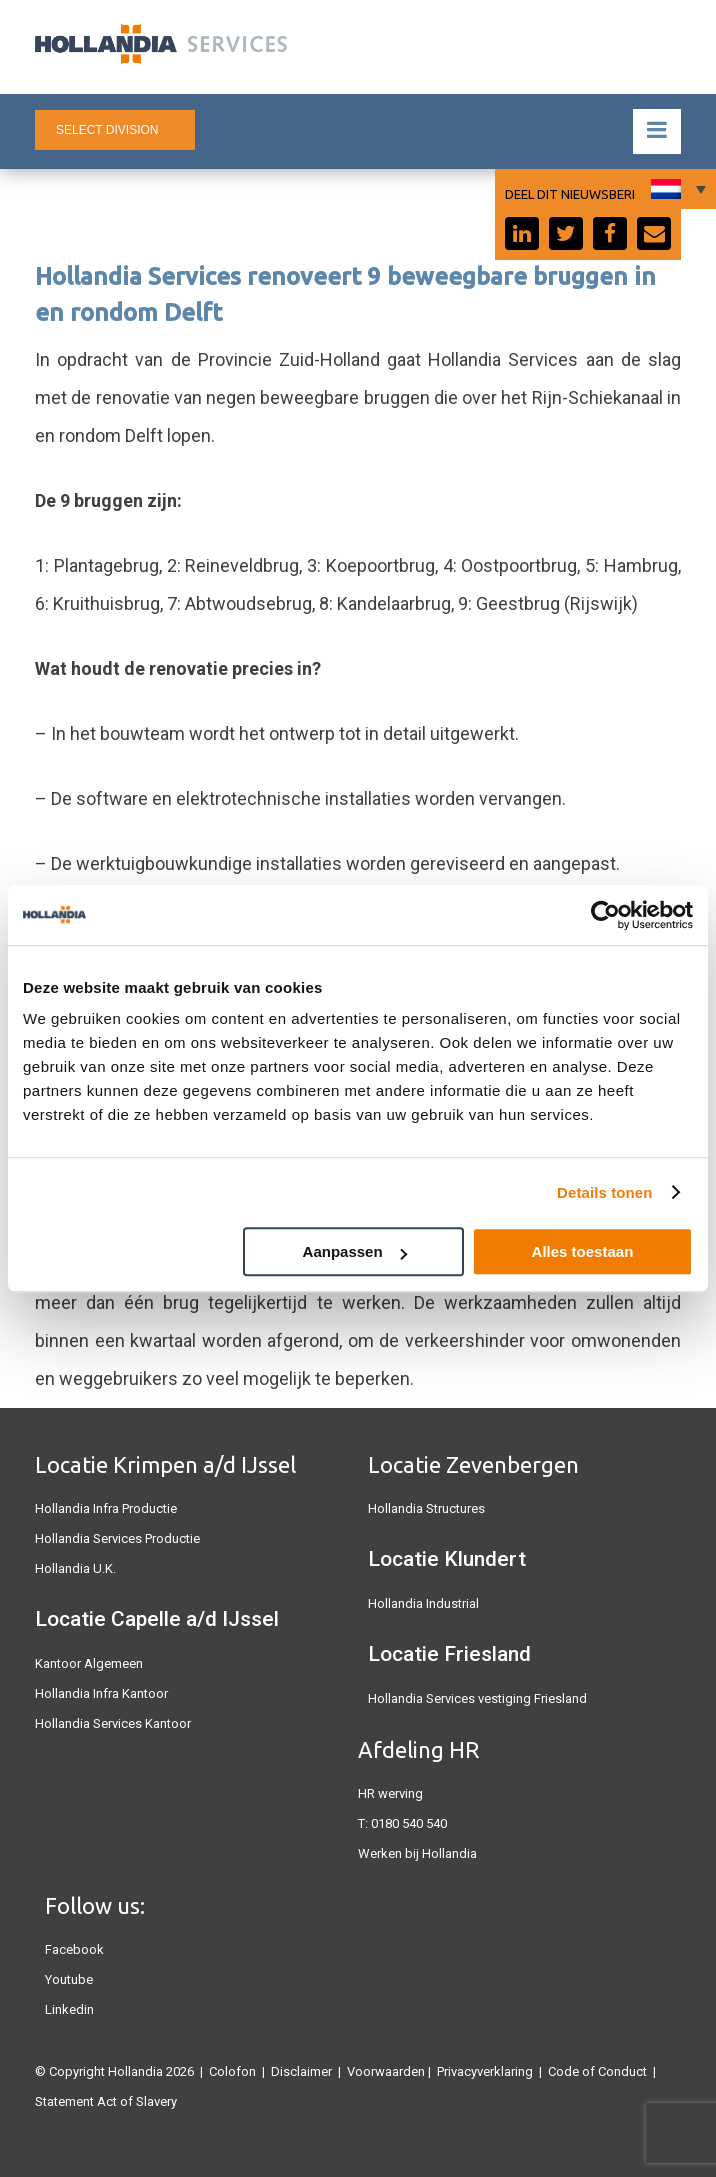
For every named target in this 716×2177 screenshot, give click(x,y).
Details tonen (604, 1192)
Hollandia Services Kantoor (113, 1723)
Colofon (232, 2071)
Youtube (69, 1979)
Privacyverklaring (485, 2071)
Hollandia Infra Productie (106, 1508)
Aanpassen (355, 1251)
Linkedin (69, 2009)
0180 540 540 (409, 1823)
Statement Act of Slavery (106, 2101)
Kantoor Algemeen (89, 1663)
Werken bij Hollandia (417, 1853)
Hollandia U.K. (75, 1568)
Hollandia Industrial (423, 1603)
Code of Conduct (597, 2071)
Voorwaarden (386, 2071)
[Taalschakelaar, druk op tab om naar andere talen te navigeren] (676, 189)
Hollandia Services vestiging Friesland (477, 1698)
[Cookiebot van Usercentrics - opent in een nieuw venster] (605, 915)
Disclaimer (301, 2071)
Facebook (74, 1949)
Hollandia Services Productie (117, 1538)
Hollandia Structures (426, 1508)
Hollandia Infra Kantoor (101, 1693)
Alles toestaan (583, 1251)
